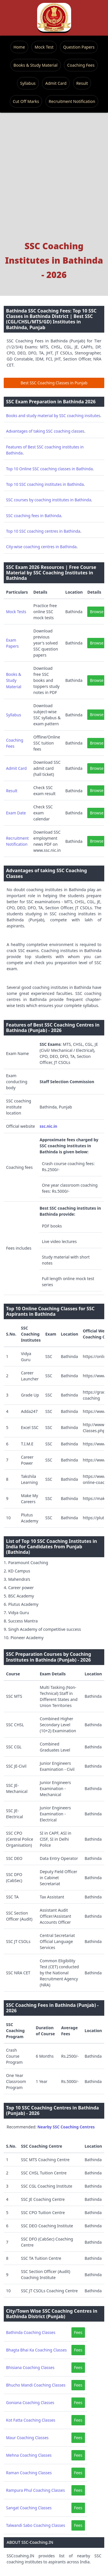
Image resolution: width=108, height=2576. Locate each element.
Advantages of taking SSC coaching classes (45, 431)
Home (19, 47)
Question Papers (78, 47)
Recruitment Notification (72, 101)
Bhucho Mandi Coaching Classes (35, 2385)
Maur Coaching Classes (27, 2437)
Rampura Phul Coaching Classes (35, 2490)
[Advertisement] (54, 182)
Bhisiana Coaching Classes (30, 2367)
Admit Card (56, 83)
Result (82, 83)
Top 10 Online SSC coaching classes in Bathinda (49, 468)
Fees (78, 2332)
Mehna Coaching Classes (29, 2455)
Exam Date (16, 813)
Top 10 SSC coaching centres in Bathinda (43, 531)
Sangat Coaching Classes (29, 2507)
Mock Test (44, 47)
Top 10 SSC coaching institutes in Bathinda (45, 484)
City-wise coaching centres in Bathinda (41, 546)
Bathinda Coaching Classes (30, 2332)
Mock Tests (16, 611)
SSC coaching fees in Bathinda (33, 515)
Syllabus (28, 83)
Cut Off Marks (26, 101)
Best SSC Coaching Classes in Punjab (53, 382)
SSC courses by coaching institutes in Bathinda (48, 499)
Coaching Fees (80, 65)
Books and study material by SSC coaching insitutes (53, 415)
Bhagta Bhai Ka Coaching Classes (36, 2350)
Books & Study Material (36, 65)
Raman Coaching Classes (29, 2472)
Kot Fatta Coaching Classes (30, 2420)
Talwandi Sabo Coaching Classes (35, 2525)
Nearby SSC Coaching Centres (66, 2127)
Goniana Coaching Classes (30, 2402)
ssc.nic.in (48, 1126)
